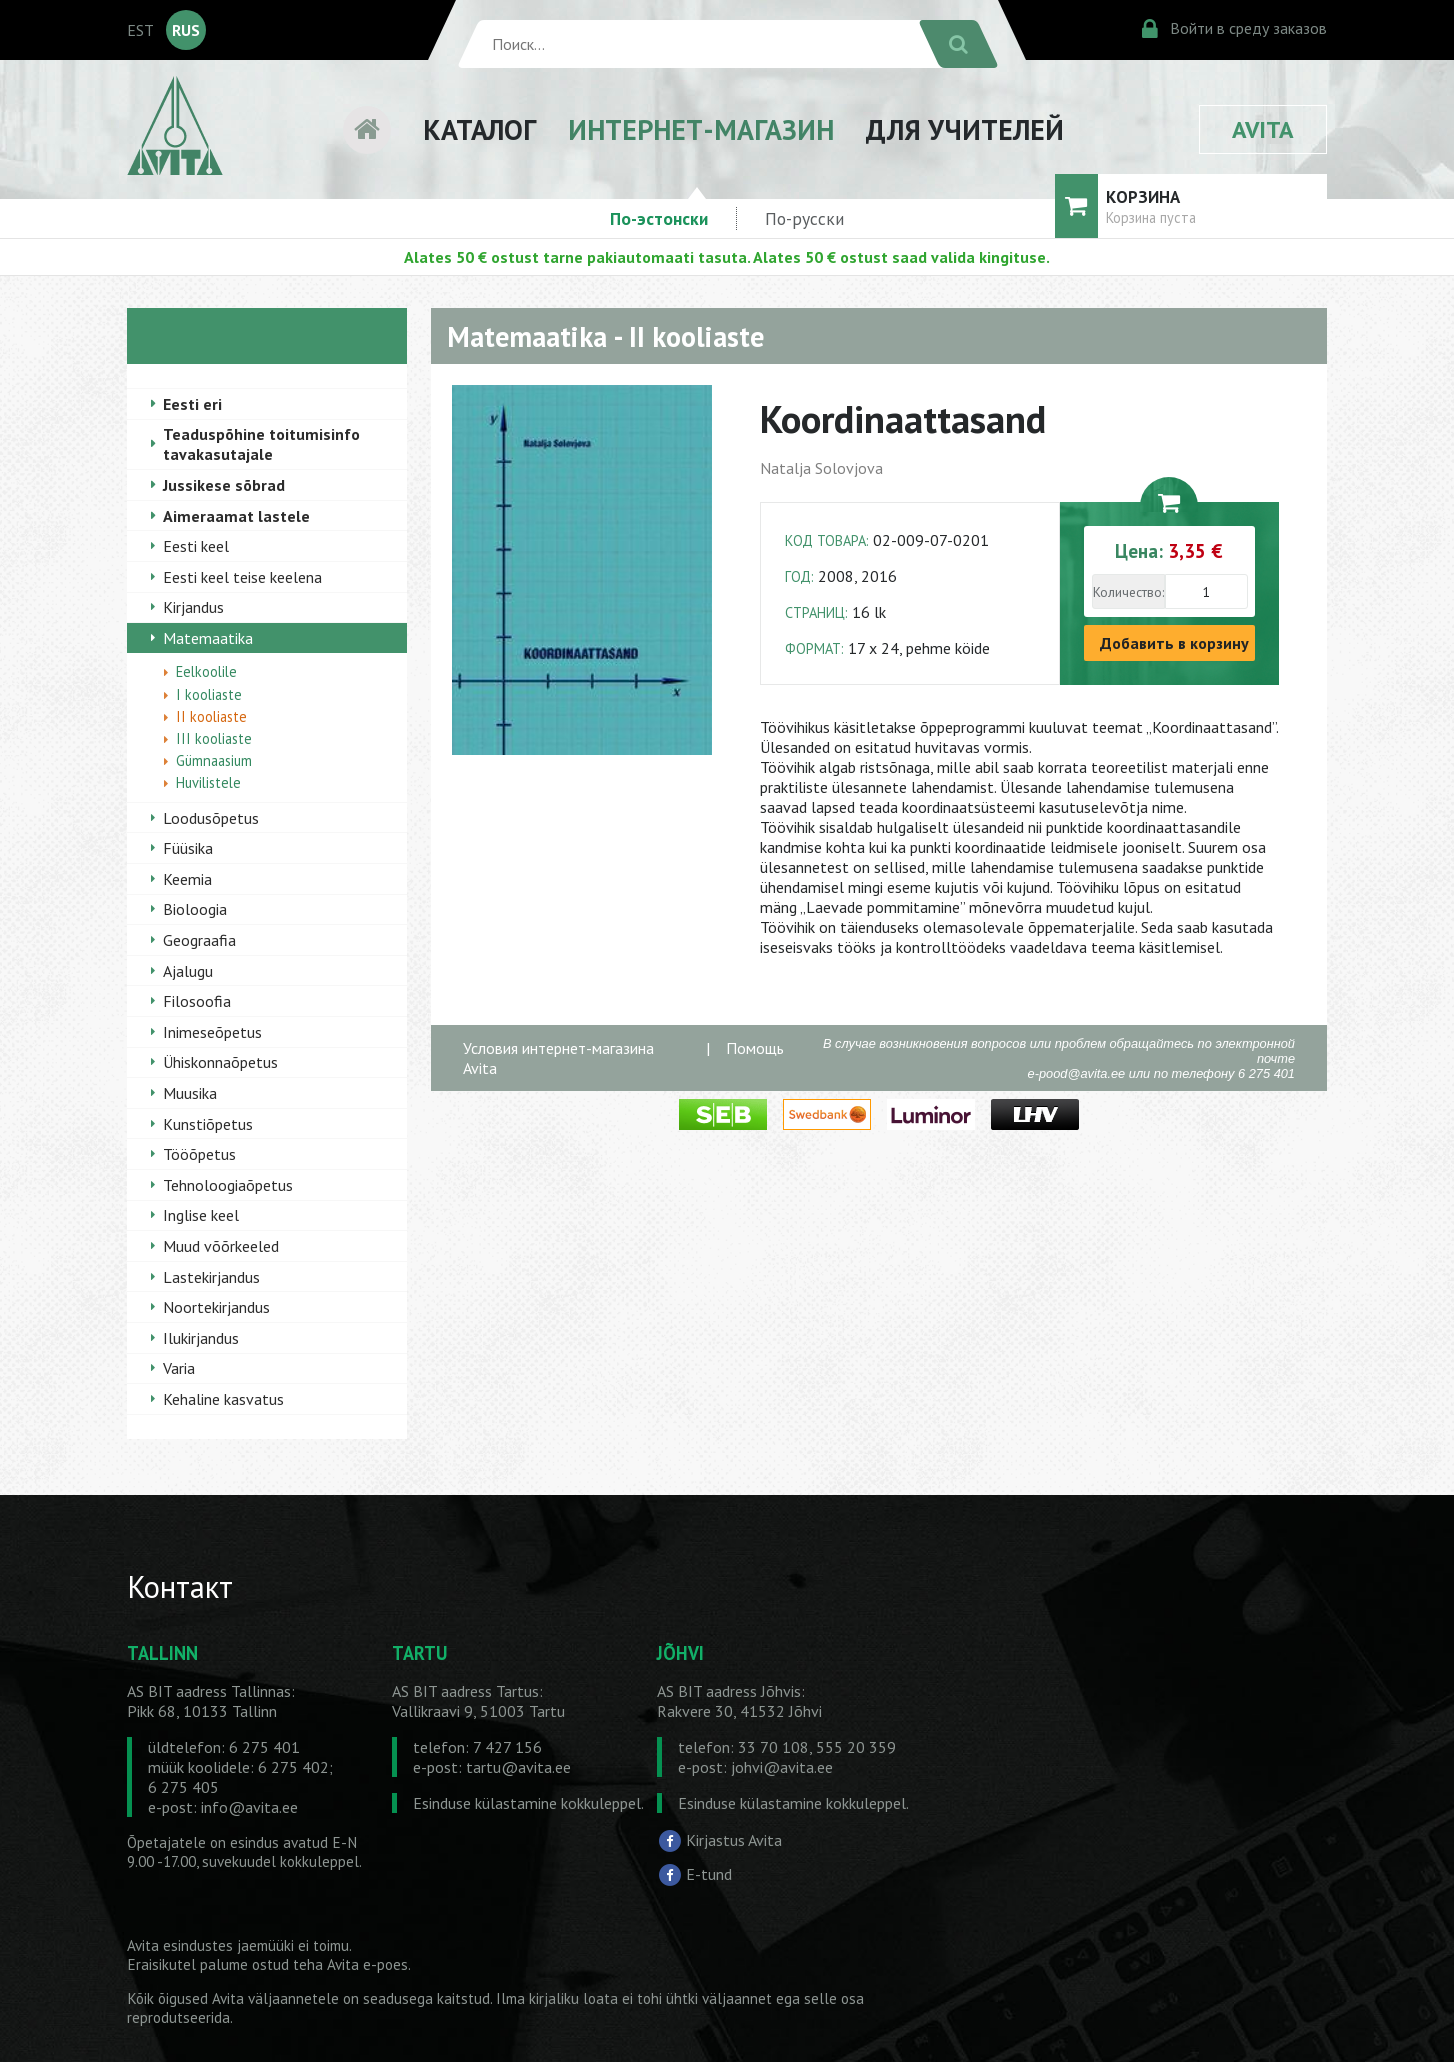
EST (140, 30)
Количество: (1128, 592)
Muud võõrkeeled (221, 1246)
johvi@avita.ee (782, 1767)
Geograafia (199, 940)
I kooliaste (209, 694)
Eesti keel (196, 546)
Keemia (187, 879)
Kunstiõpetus (208, 1124)
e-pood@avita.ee (1077, 1073)
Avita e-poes (367, 1964)
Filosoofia (197, 1001)
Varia (179, 1368)
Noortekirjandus (216, 1307)
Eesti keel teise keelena (242, 577)
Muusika (190, 1093)
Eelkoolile (206, 671)
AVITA (1263, 129)
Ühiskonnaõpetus (220, 1062)
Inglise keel (201, 1215)
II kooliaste (211, 716)
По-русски (804, 218)
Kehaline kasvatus (223, 1399)
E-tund (709, 1874)
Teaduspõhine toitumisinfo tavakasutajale (261, 444)
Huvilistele (208, 782)
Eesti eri (192, 404)
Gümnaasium (214, 760)
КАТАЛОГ (479, 129)
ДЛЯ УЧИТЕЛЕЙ (965, 129)
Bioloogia (195, 909)
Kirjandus (193, 607)
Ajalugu (188, 971)
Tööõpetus (199, 1154)
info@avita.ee (249, 1807)
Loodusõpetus (211, 818)
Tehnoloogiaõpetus (228, 1185)
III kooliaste (214, 738)
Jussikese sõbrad (224, 485)
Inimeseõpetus (212, 1032)
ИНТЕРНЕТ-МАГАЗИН (701, 129)
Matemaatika (208, 638)
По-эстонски (659, 218)
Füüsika (188, 848)
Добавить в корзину (1174, 643)
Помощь (755, 1048)
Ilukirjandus (201, 1338)
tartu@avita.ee (518, 1767)
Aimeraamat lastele (236, 516)
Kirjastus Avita (734, 1840)
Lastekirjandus (211, 1277)
